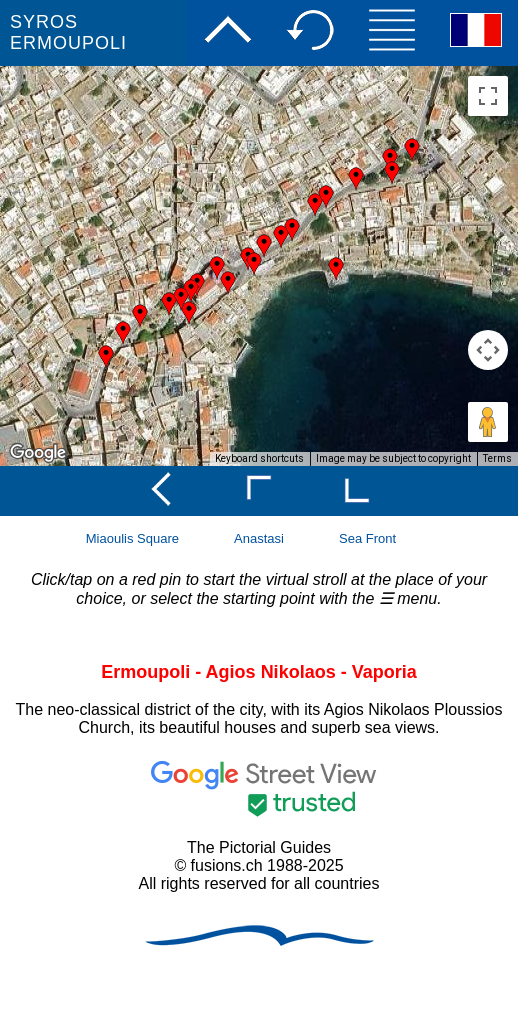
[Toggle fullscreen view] (488, 96)
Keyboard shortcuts (259, 458)
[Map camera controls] (488, 350)
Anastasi (259, 538)
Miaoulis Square (132, 538)
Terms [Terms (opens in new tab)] (497, 458)
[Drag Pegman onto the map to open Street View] (488, 422)
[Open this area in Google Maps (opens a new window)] (38, 453)
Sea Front (367, 538)
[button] (181, 299)
